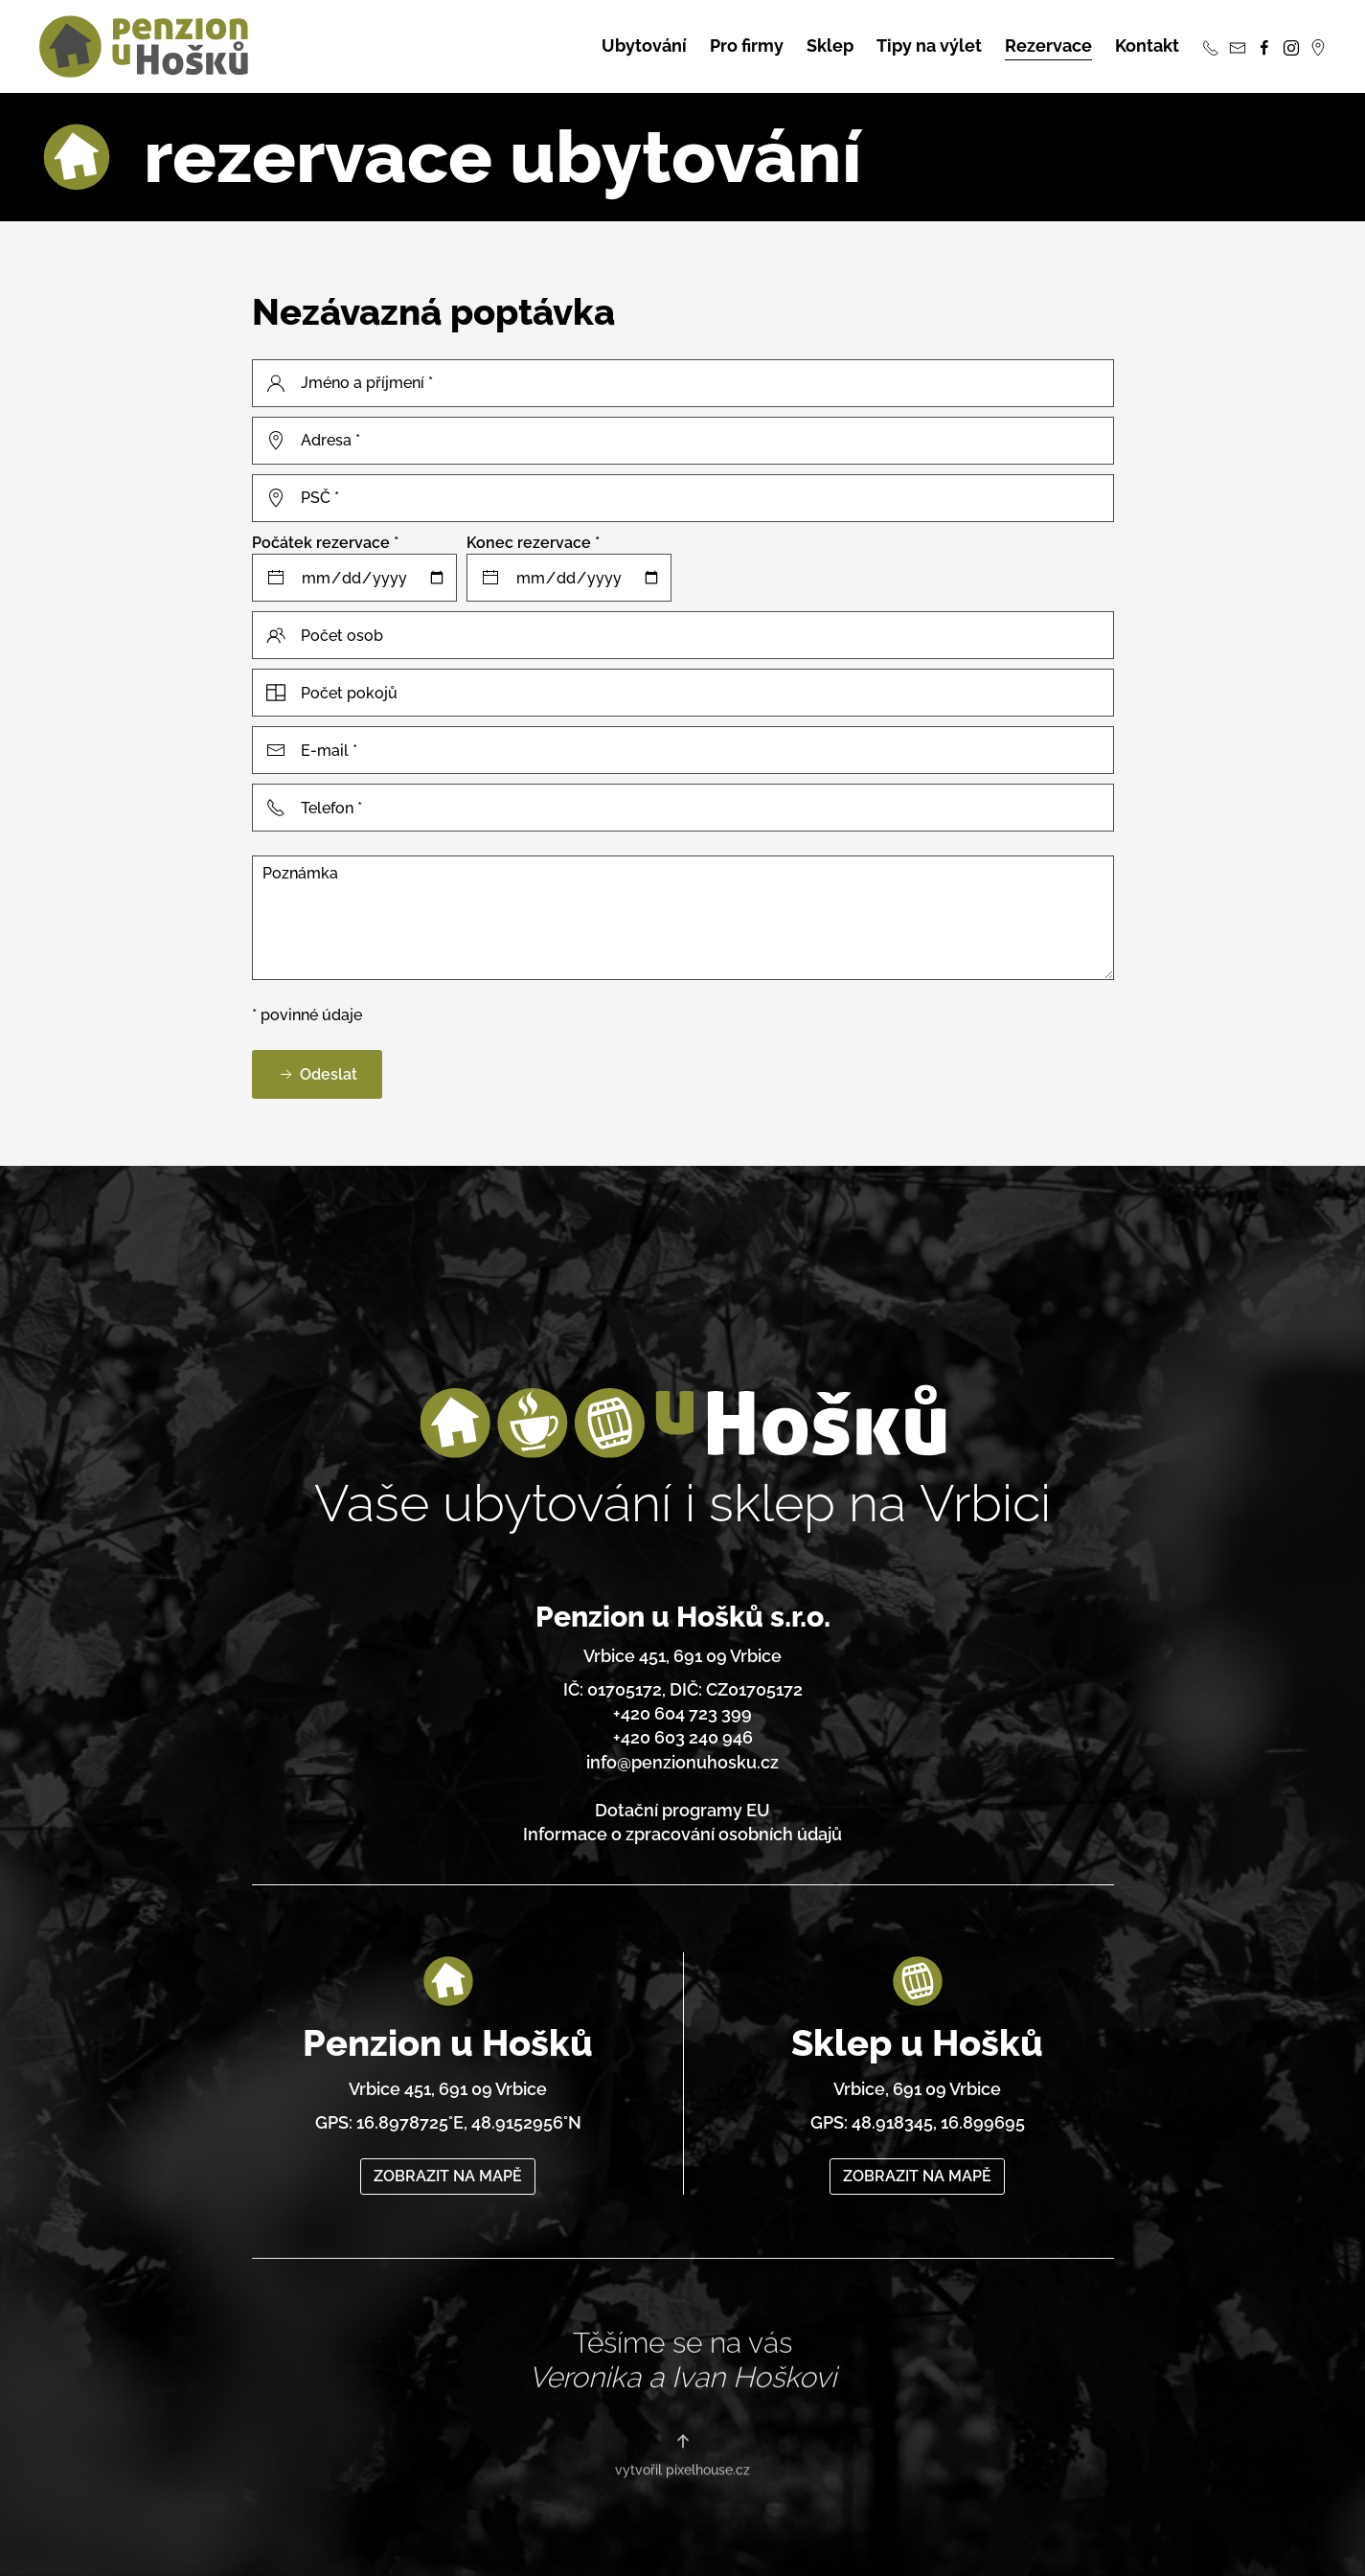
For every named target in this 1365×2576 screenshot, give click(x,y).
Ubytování (644, 45)
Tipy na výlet (929, 45)
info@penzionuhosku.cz (682, 1753)
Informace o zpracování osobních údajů (682, 1825)
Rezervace (1048, 45)
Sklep (830, 45)
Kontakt (1147, 45)
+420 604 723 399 (682, 1705)
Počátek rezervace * (325, 543)
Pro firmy (747, 45)
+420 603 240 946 (683, 1729)
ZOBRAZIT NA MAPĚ (448, 2149)
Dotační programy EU (682, 1801)
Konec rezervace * (533, 543)
